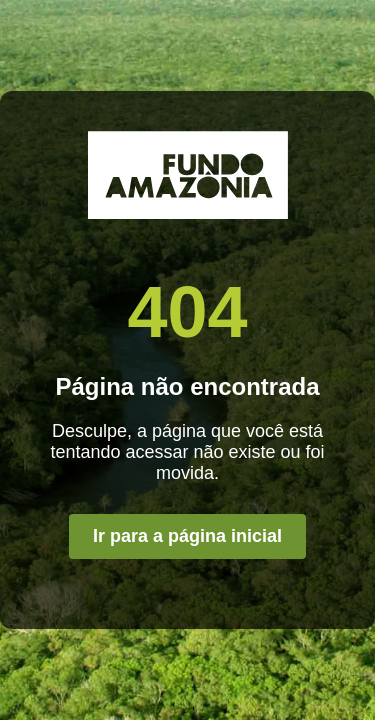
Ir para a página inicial (187, 536)
